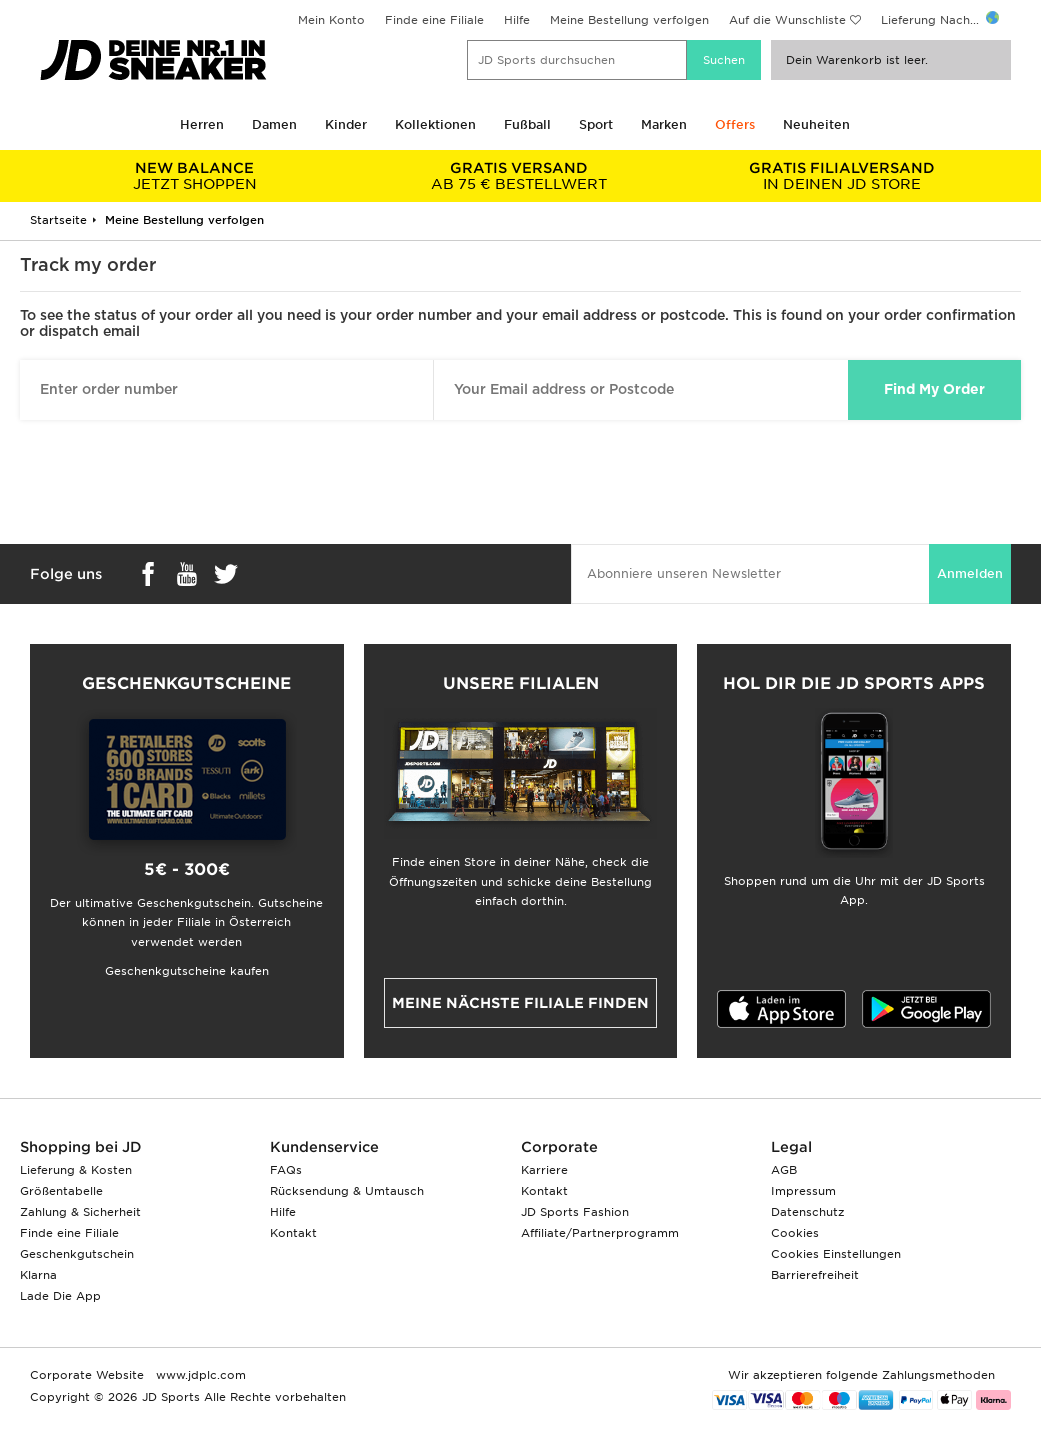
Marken (664, 124)
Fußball (527, 124)
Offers (735, 124)
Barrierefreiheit (815, 1275)
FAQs (286, 1170)
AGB (784, 1170)
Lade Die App (60, 1296)
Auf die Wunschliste (787, 20)
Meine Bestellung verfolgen (629, 20)
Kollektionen (435, 124)
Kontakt (293, 1233)
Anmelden (970, 573)
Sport (596, 124)
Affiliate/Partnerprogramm (600, 1233)
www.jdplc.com (199, 1375)
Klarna (38, 1275)
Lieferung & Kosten (76, 1170)
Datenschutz (807, 1212)
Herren (202, 124)
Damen (274, 124)
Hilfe (517, 20)
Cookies (795, 1233)
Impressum (803, 1191)
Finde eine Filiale (434, 20)
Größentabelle (61, 1191)
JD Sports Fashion (575, 1212)
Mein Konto (331, 20)
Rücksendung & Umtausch (347, 1191)
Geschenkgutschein (77, 1254)
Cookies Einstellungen (836, 1254)
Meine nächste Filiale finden (520, 1003)
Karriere (544, 1170)
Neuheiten (816, 124)
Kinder (346, 124)
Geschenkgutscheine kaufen (187, 971)
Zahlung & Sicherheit (80, 1212)
